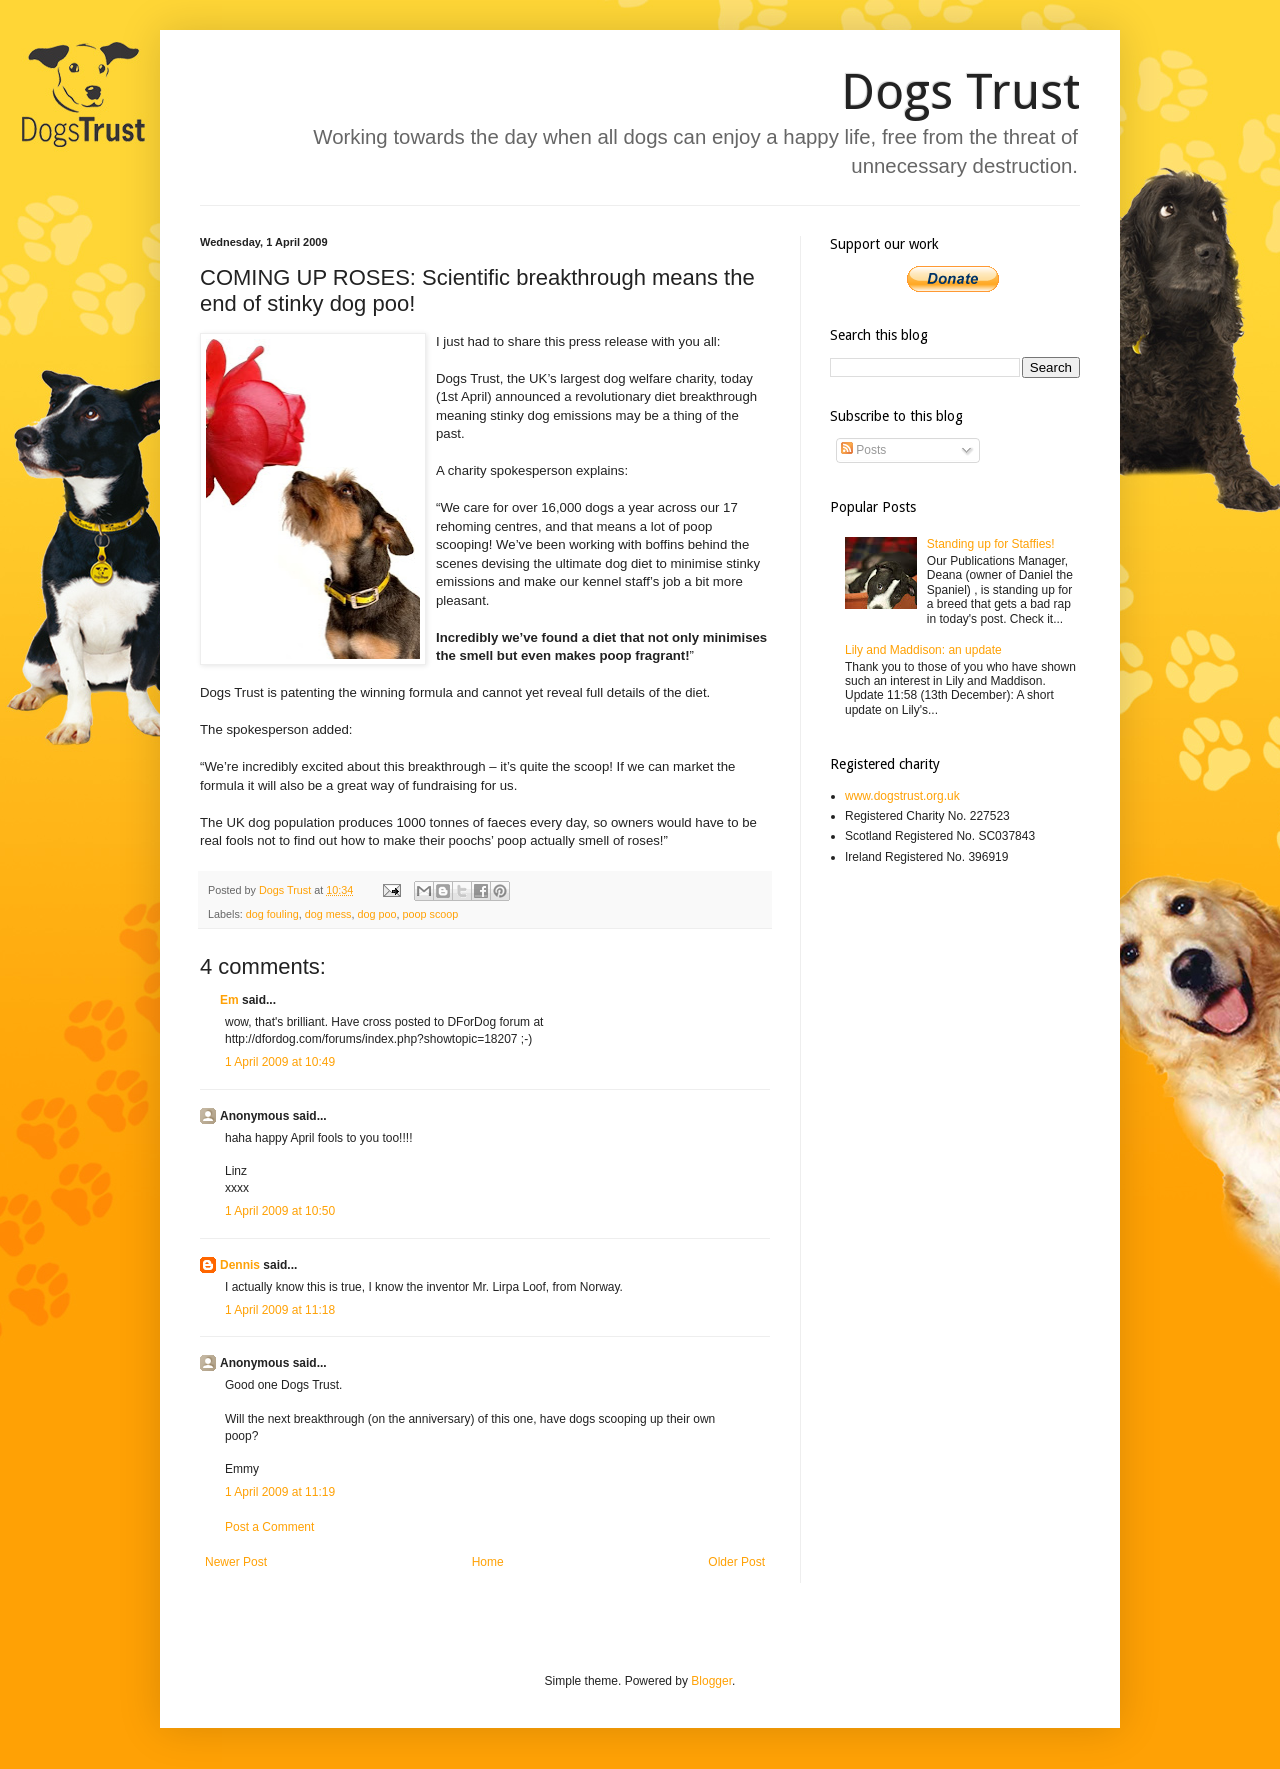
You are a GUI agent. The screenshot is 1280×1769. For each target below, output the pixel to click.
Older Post (736, 1562)
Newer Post (236, 1562)
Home (488, 1562)
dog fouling (272, 914)
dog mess (328, 914)
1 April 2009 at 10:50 (280, 1211)
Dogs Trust (960, 91)
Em (229, 1000)
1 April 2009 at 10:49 (280, 1062)
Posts (863, 450)
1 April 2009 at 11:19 (280, 1492)
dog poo (376, 914)
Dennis (240, 1265)
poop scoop (431, 914)
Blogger (711, 1681)
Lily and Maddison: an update (923, 650)
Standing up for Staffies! (991, 544)
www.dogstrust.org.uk (902, 796)
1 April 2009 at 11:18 (280, 1310)
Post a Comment (269, 1527)
